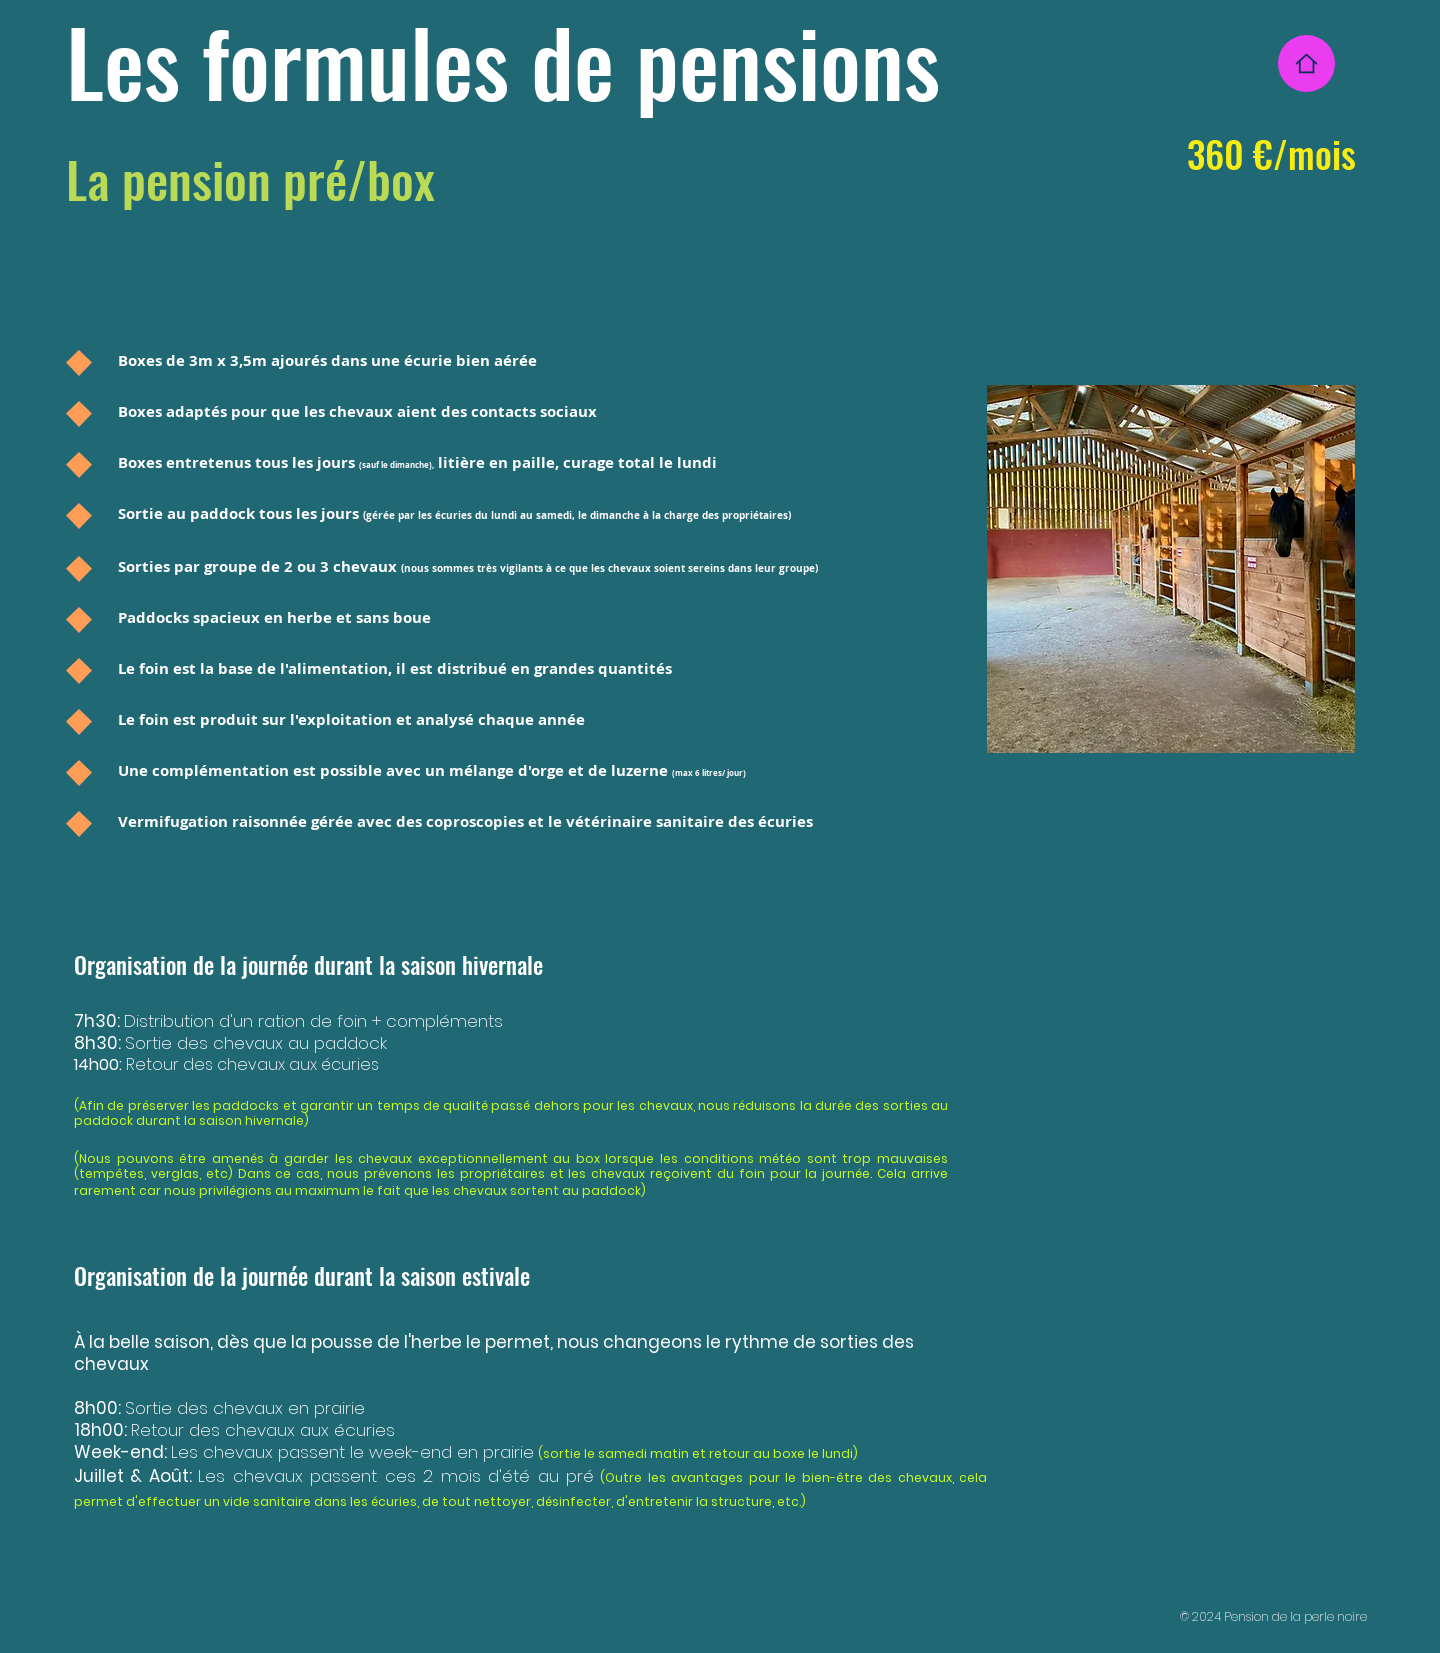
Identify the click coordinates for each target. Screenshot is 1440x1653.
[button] (1171, 569)
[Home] (1306, 63)
